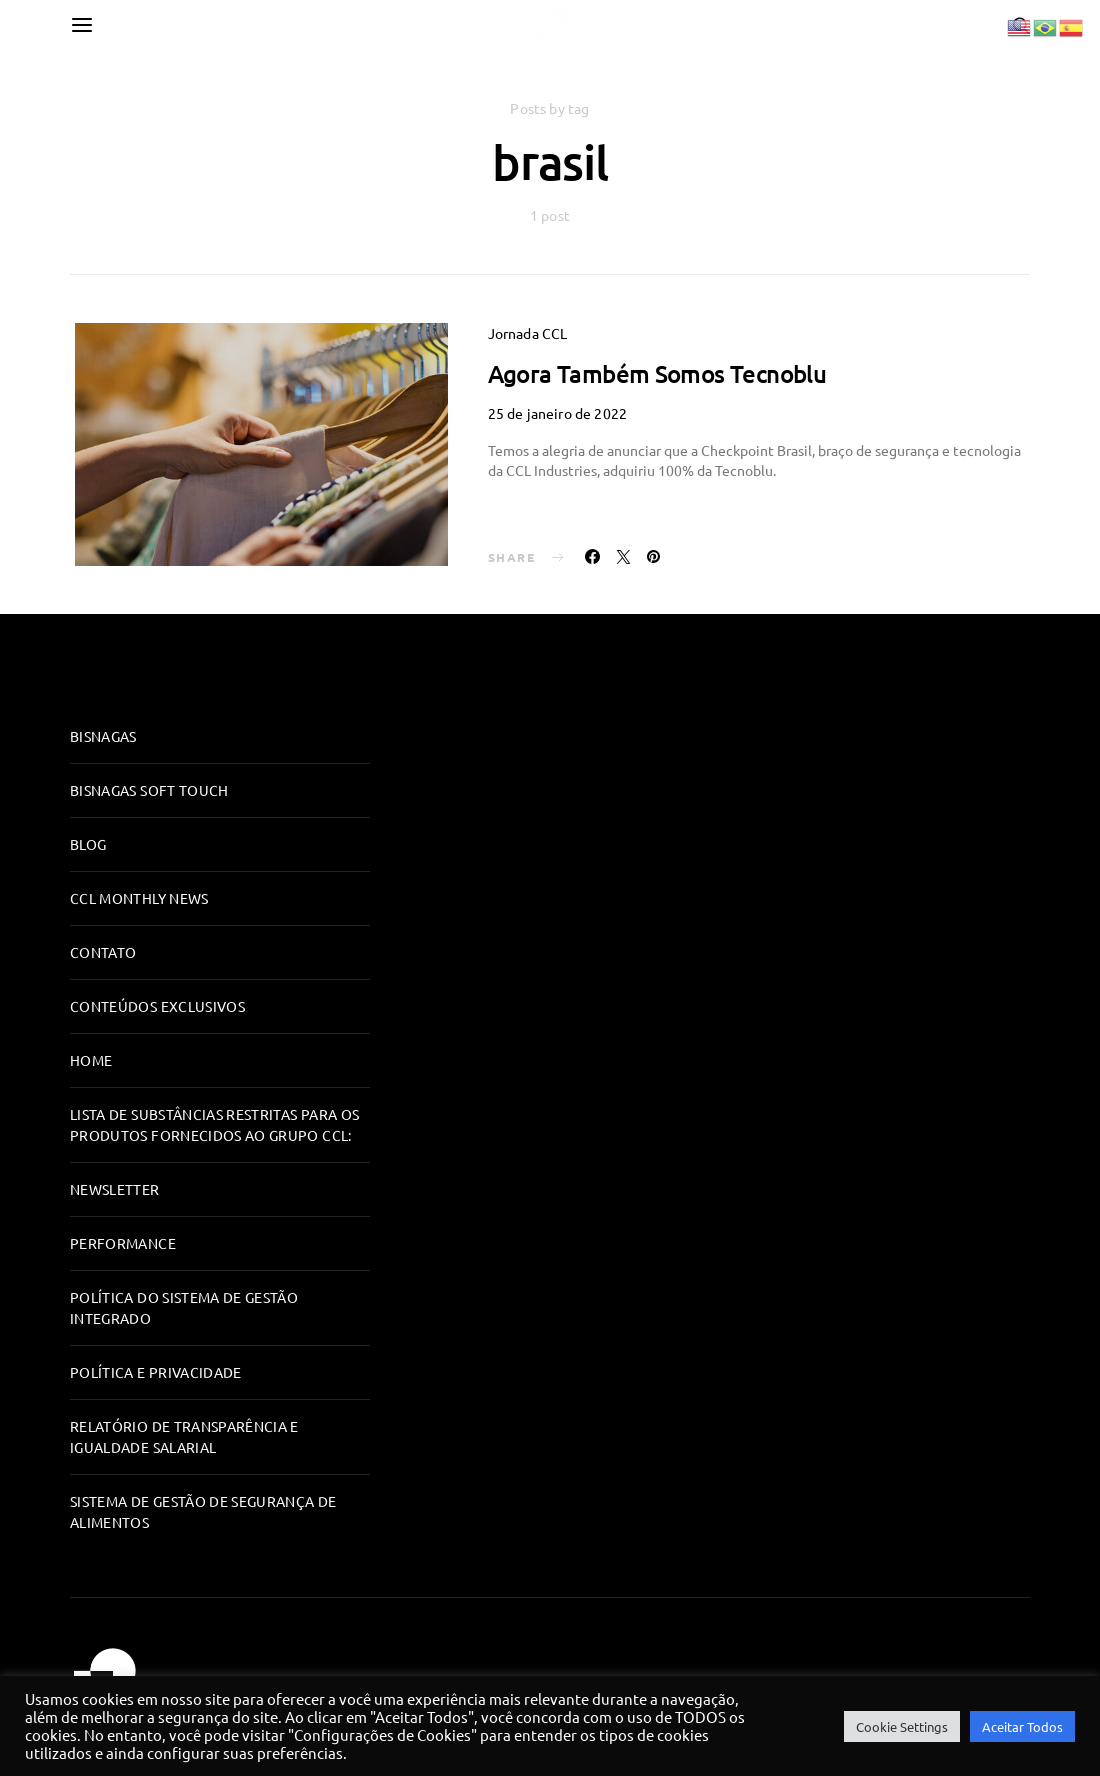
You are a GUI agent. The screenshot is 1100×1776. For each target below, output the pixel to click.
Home (91, 1060)
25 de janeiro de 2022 (558, 413)
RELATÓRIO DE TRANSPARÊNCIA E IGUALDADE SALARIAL (184, 1436)
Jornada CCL (528, 333)
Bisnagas (103, 736)
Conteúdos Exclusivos (157, 1006)
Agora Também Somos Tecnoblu (657, 373)
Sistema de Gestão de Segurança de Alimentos (203, 1511)
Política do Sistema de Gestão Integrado (184, 1307)
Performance (123, 1243)
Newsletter (115, 1189)
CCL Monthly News (139, 898)
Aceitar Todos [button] (1022, 1726)
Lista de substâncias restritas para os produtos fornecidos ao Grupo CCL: (214, 1124)
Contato (103, 952)
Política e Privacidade (156, 1372)
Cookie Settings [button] (902, 1726)
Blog (88, 844)
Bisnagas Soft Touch (149, 790)
